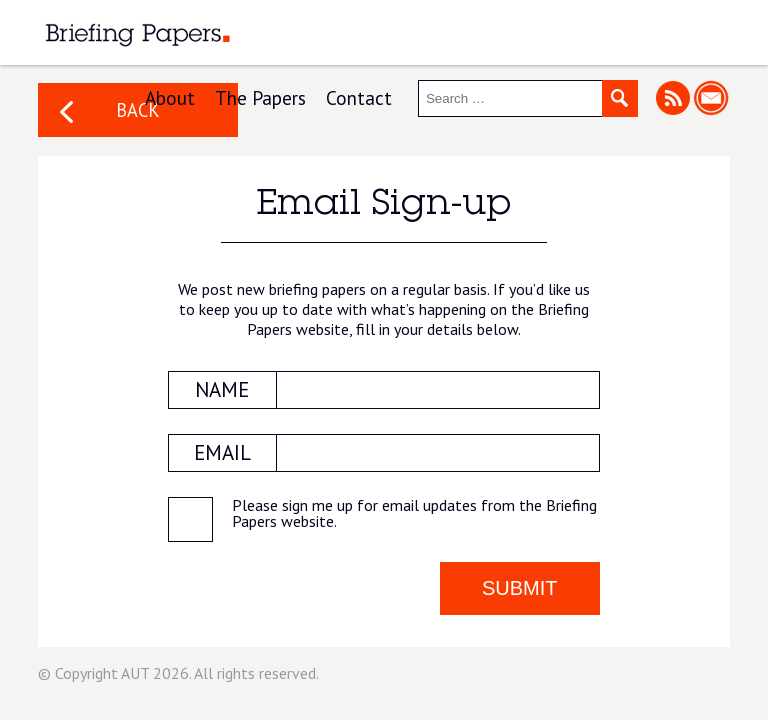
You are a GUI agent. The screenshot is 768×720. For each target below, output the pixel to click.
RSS (673, 97)
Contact (359, 97)
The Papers (260, 97)
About (170, 97)
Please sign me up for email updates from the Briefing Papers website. (414, 514)
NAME (222, 389)
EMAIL (222, 452)
